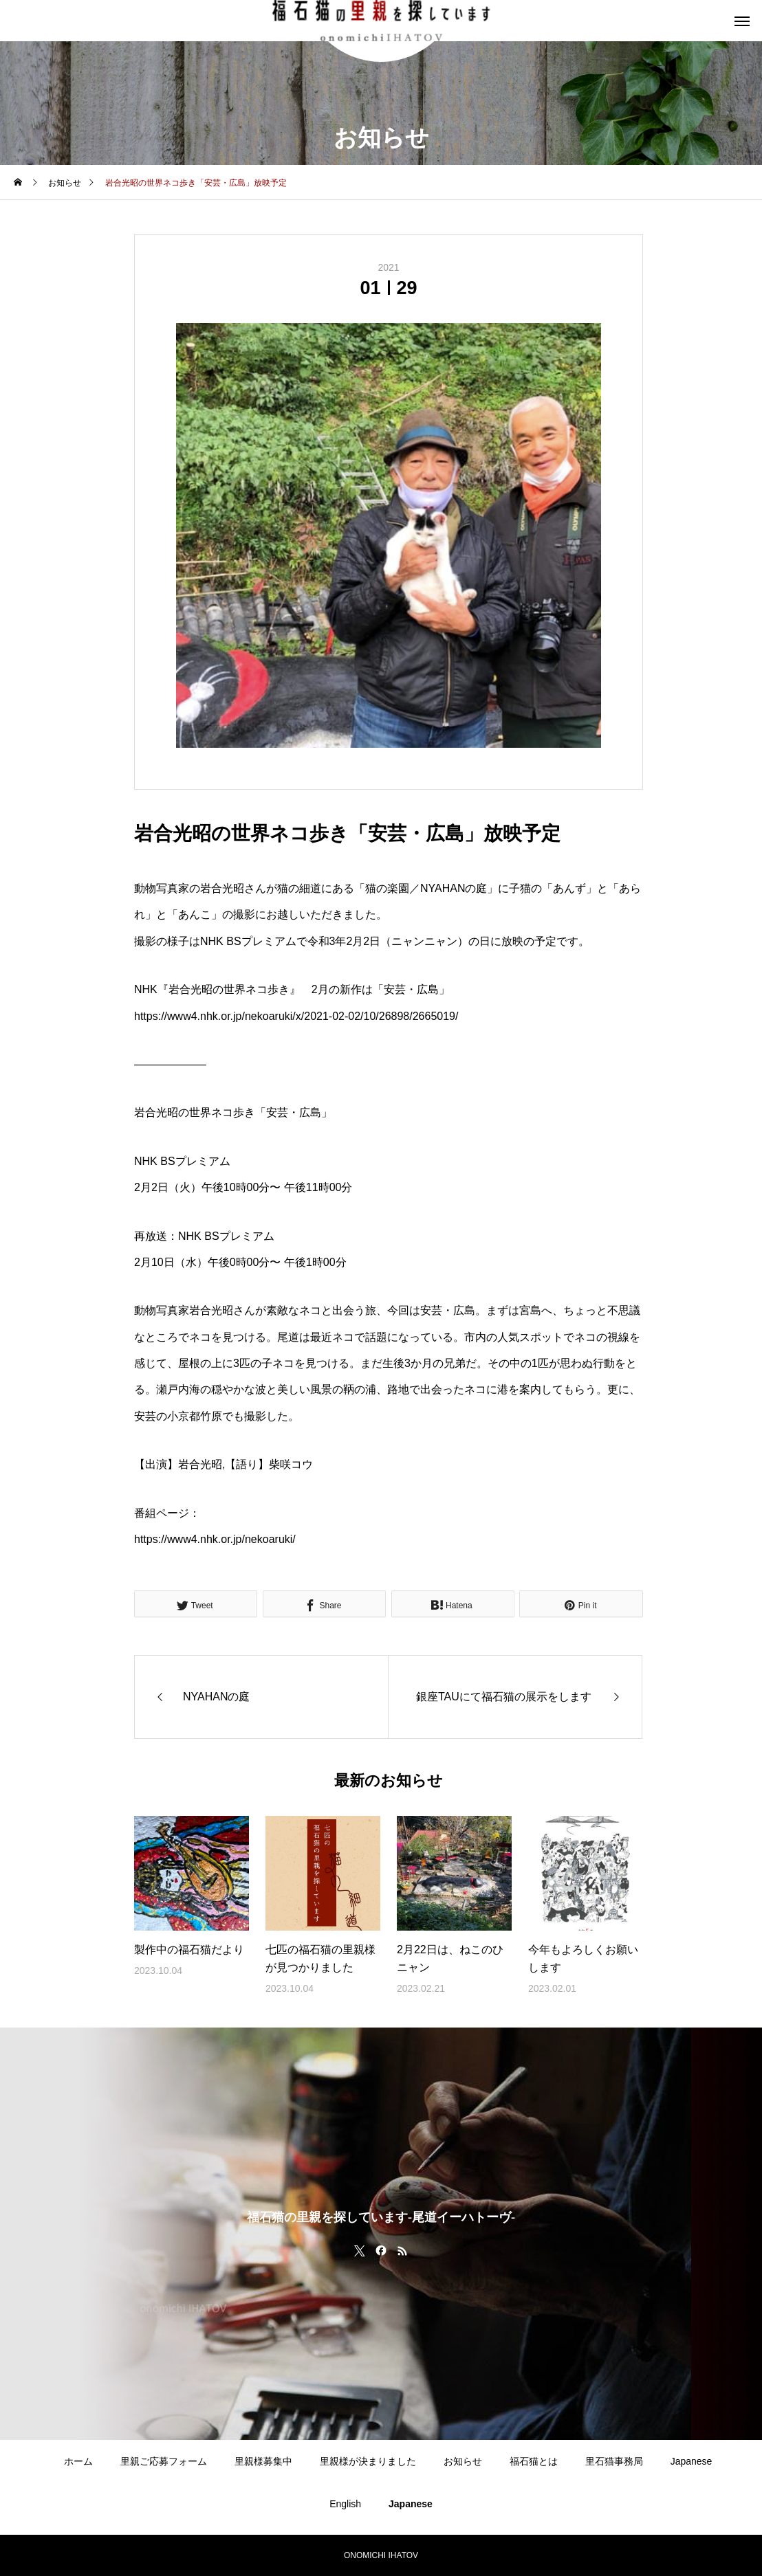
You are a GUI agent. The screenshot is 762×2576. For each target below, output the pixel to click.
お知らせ (463, 2461)
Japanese (691, 2461)
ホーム (78, 2461)
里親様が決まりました (368, 2461)
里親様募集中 (263, 2461)
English (345, 2503)
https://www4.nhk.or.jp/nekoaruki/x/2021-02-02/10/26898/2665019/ (296, 1016)
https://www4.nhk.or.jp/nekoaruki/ (215, 1539)
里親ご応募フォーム (163, 2461)
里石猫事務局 (614, 2461)
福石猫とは (534, 2461)
